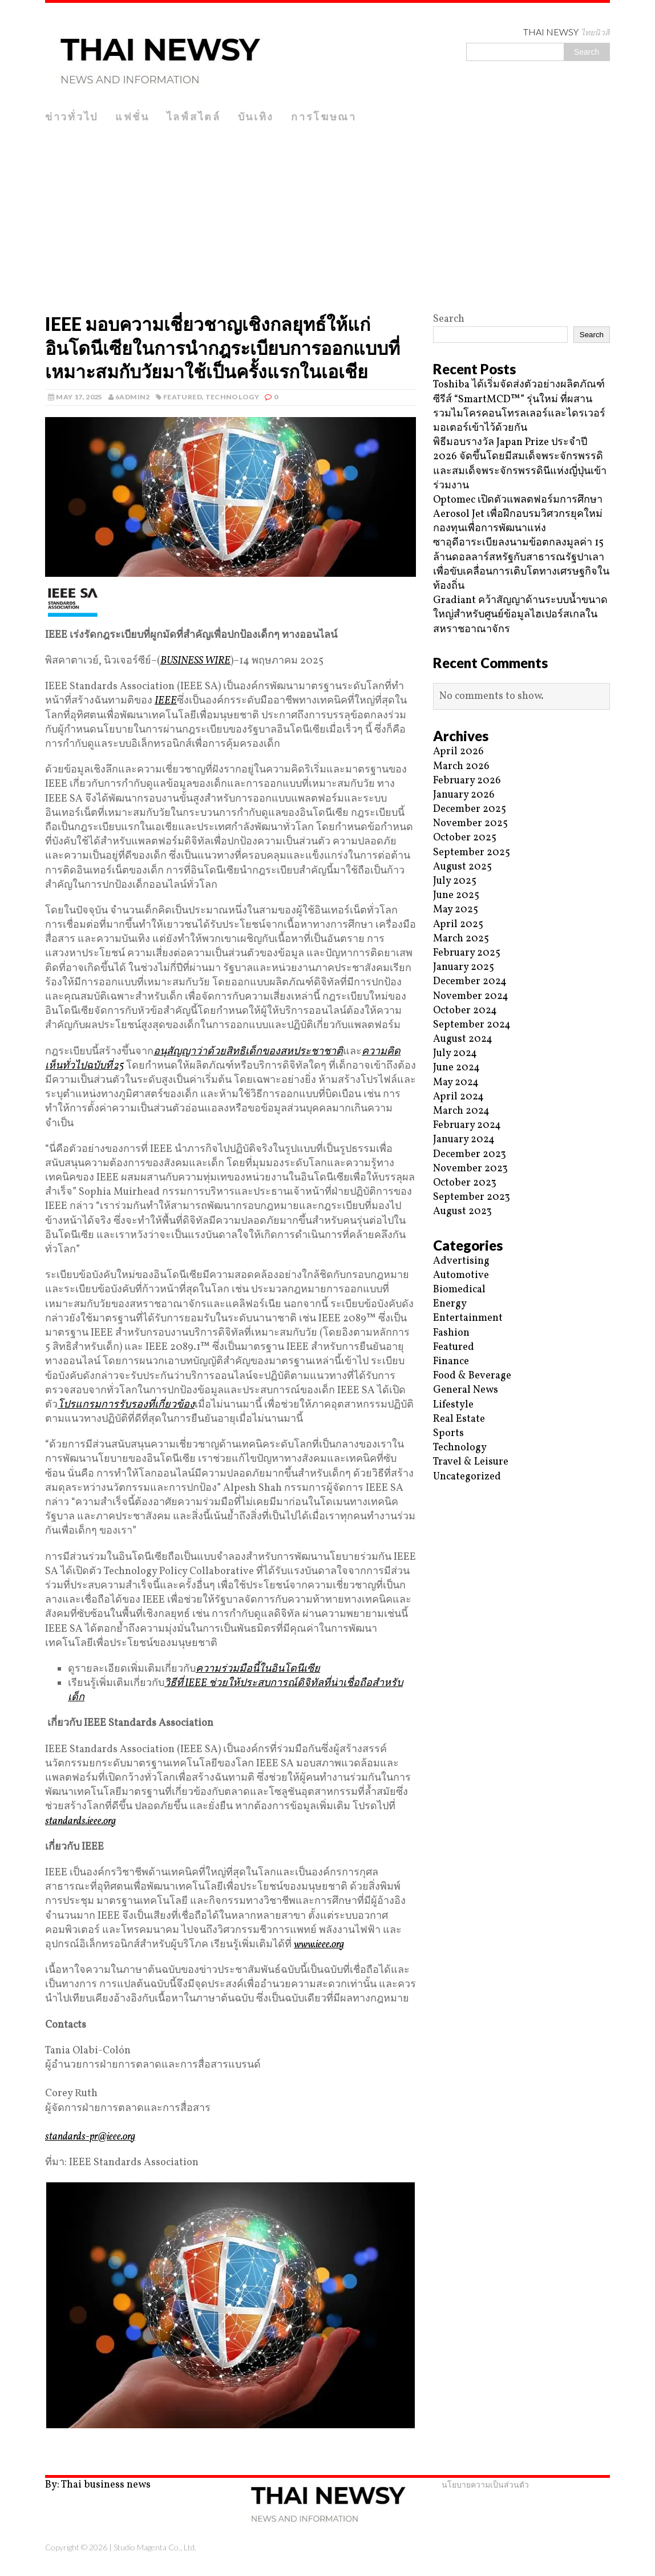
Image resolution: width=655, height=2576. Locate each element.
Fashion (451, 1333)
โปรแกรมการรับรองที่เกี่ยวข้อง (126, 1405)
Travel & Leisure (470, 1462)
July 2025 (454, 881)
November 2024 (470, 996)
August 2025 (462, 867)
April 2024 (458, 1097)
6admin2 (132, 397)
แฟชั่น (132, 116)
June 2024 (456, 1068)
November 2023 (470, 1169)
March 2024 (461, 1111)
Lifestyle (453, 1405)
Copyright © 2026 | (79, 2547)
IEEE (166, 701)
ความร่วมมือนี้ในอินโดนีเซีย (258, 1669)
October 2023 (464, 1183)
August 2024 (462, 1039)
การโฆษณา (324, 116)
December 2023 (469, 1154)
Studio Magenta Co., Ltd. (155, 2547)
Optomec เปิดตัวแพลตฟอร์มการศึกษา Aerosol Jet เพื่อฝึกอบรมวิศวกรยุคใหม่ (518, 507)
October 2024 (465, 1011)
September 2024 (472, 1025)
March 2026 (461, 766)
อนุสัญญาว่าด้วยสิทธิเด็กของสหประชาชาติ (248, 1052)
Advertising (461, 1261)
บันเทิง (256, 116)
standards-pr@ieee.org (90, 2137)
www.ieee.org (319, 1945)
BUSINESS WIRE (195, 661)
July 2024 (455, 1053)
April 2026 (458, 752)
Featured (182, 397)
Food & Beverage (472, 1376)
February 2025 (466, 953)
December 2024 (470, 981)
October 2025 (464, 838)
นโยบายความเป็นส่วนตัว (485, 2484)
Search (448, 319)
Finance (451, 1361)
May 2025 (455, 910)
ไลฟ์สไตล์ (194, 116)
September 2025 (471, 853)
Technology (232, 397)
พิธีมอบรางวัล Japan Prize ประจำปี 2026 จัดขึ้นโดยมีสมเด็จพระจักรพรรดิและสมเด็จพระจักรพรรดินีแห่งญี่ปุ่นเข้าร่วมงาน (520, 464)
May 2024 (456, 1082)
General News (465, 1390)
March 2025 (461, 939)
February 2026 (467, 781)
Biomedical (459, 1290)
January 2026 (464, 795)
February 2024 (467, 1125)
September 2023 (471, 1197)
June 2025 (456, 895)
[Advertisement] (327, 215)
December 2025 (469, 809)
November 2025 (470, 823)
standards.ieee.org (80, 1821)
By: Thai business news (98, 2485)
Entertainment (468, 1318)
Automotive (461, 1275)
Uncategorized (467, 1477)
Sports (448, 1433)
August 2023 (462, 1211)
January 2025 (463, 967)
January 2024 (464, 1140)
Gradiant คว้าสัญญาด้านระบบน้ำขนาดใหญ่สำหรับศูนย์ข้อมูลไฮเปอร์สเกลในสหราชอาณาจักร (520, 614)
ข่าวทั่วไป (71, 116)
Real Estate (459, 1419)
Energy (450, 1304)
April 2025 (458, 924)
